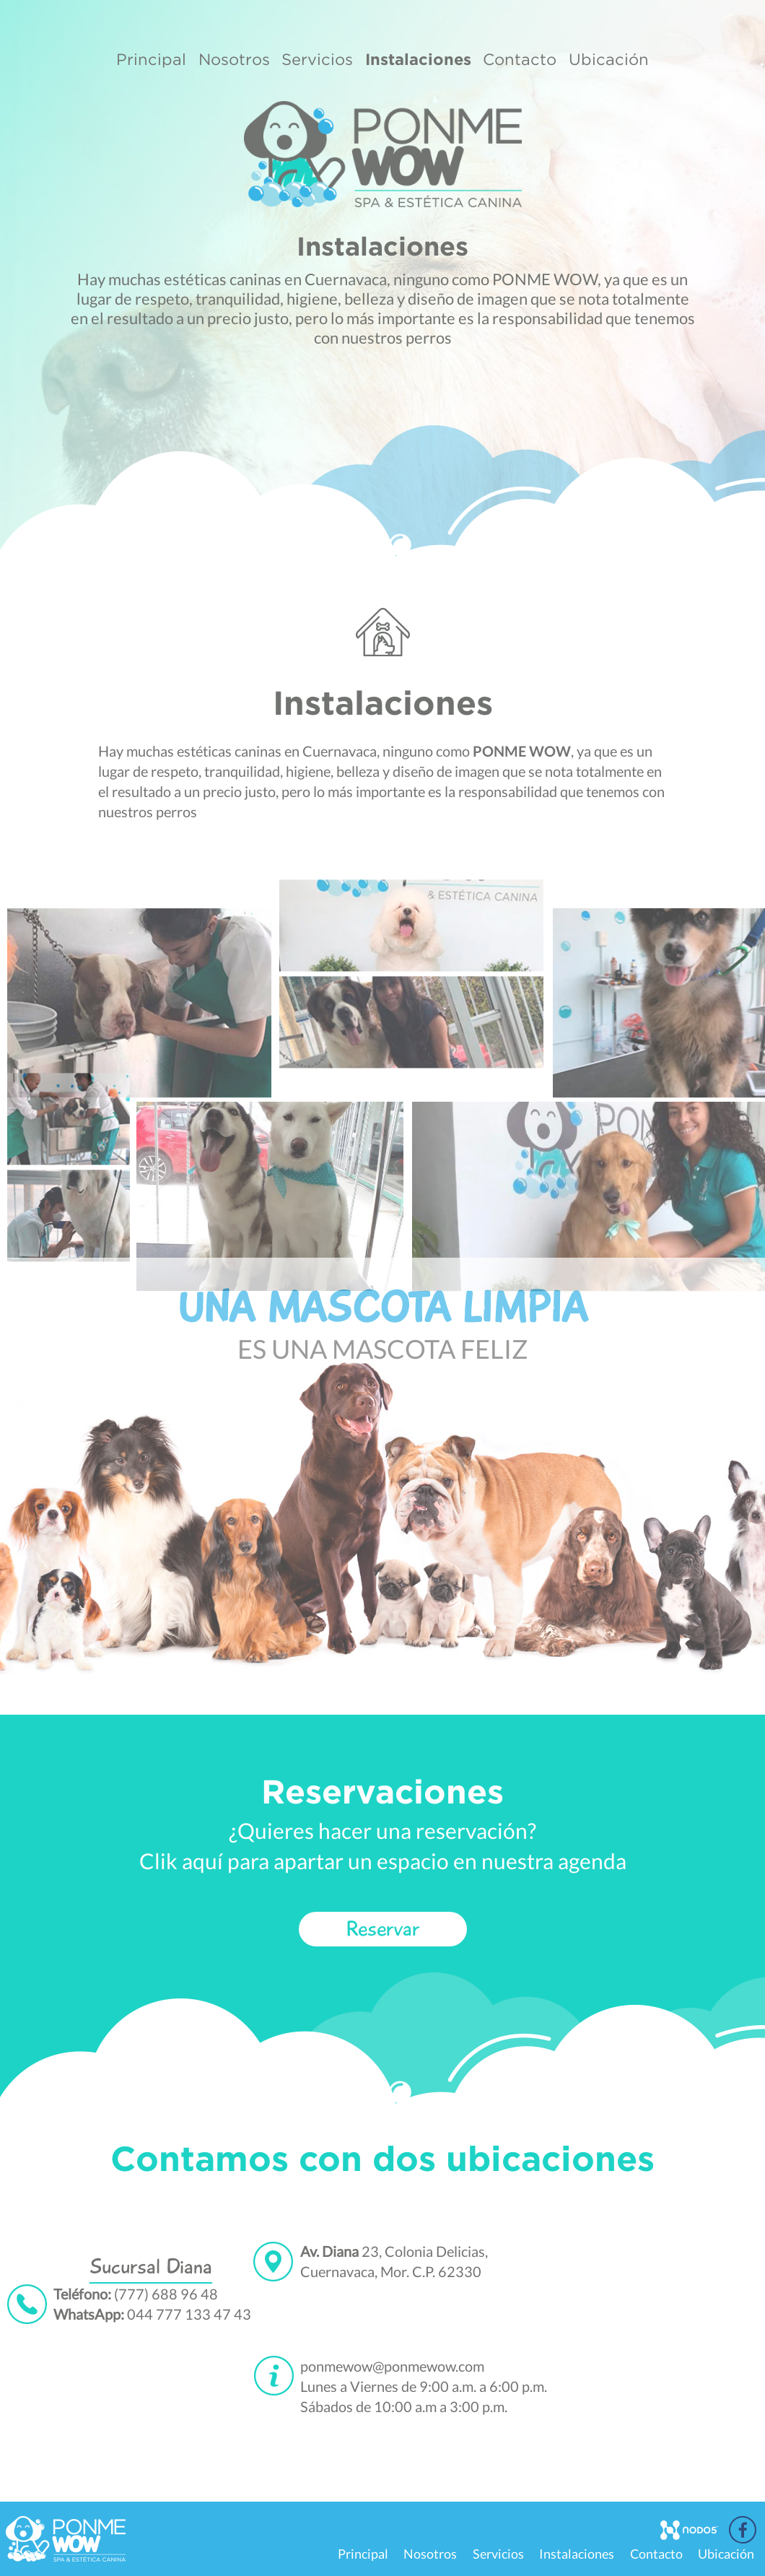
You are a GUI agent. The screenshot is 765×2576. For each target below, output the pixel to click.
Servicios (317, 59)
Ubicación (609, 59)
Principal (151, 59)
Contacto (519, 59)
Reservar (383, 1928)
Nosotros (234, 59)
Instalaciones (418, 59)
